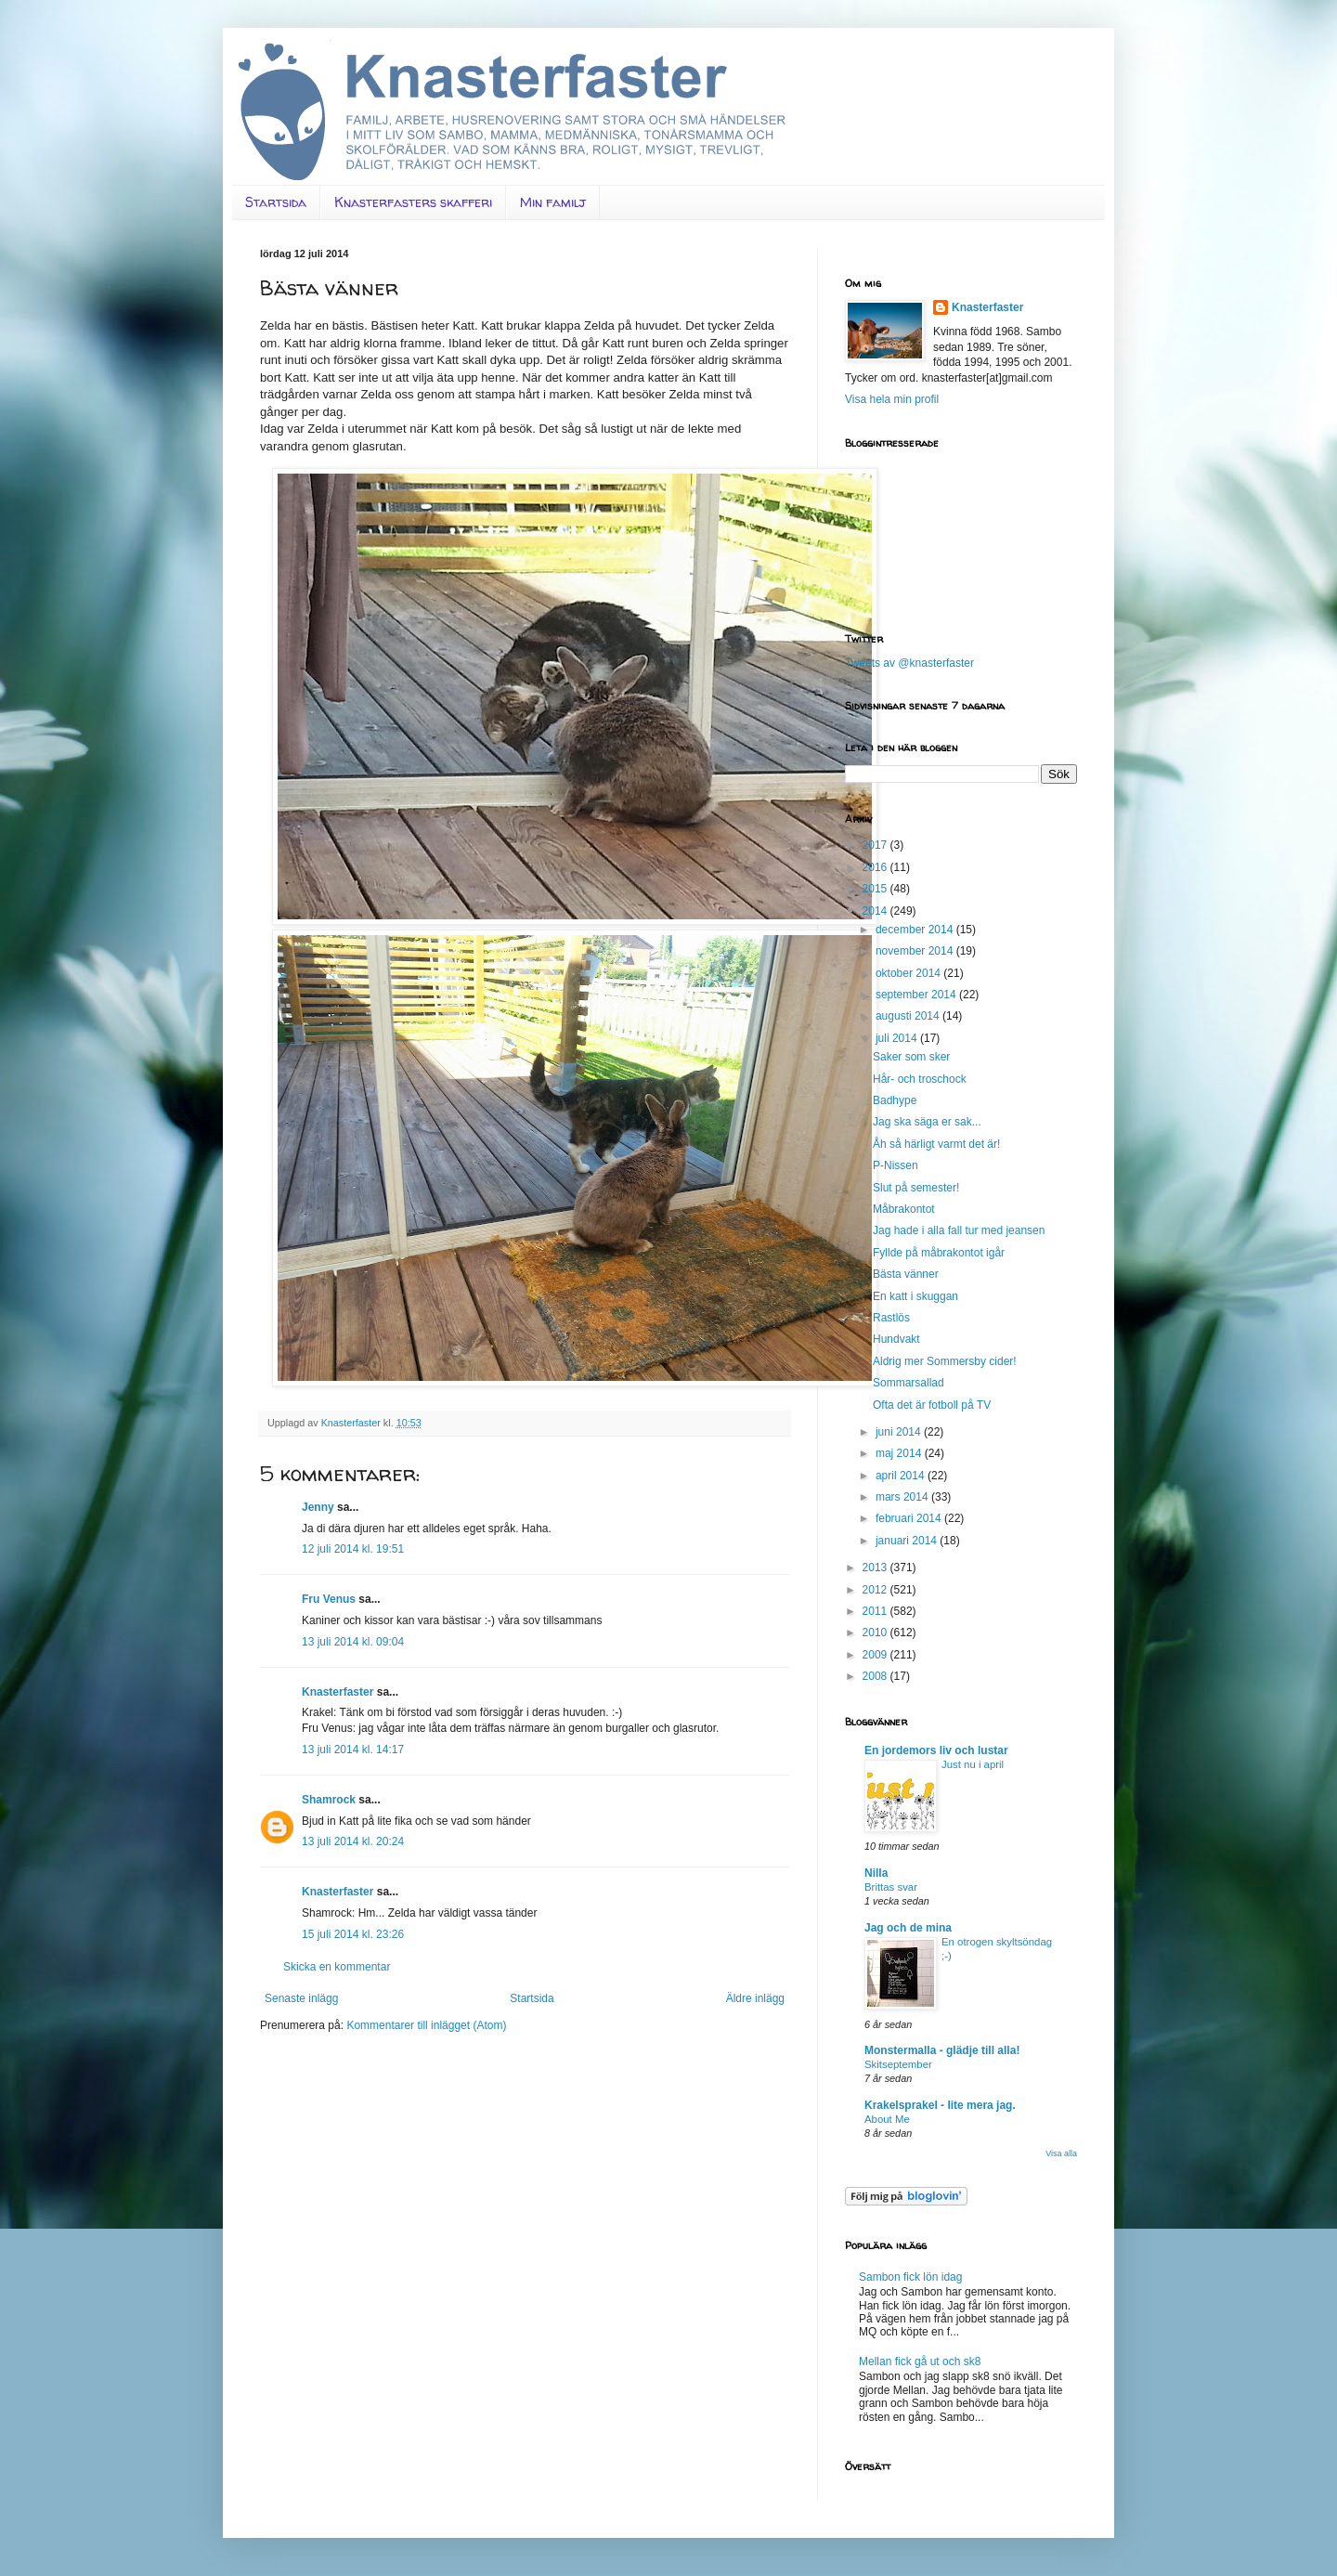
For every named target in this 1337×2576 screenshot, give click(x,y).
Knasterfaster (337, 1691)
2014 (876, 910)
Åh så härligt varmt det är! (936, 1144)
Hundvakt (896, 1339)
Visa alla (1061, 2153)
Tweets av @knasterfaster (909, 663)
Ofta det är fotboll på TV (932, 1405)
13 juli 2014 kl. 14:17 (353, 1749)
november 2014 (916, 950)
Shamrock (329, 1799)
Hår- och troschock (920, 1079)
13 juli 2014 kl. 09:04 (353, 1641)
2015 (876, 888)
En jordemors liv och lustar (936, 1750)
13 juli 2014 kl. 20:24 (353, 1841)
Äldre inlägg (755, 1998)
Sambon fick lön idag (910, 2276)
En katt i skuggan (915, 1296)
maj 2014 (900, 1453)
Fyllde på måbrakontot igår (939, 1252)
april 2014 (902, 1475)
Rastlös (891, 1317)
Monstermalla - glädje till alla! (941, 2050)
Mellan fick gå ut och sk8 (919, 2361)
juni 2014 (900, 1431)
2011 (876, 1611)
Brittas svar (890, 1887)
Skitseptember (898, 2064)
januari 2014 (908, 1540)
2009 (876, 1654)
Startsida (275, 202)
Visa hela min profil (892, 399)
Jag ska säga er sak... (927, 1121)
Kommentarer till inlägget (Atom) (426, 2025)
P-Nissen (895, 1165)
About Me (887, 2119)
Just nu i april (972, 1764)
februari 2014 (910, 1518)
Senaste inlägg (301, 1998)
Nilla (876, 1873)
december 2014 (916, 929)
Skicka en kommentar (336, 1966)
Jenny (318, 1507)
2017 (876, 845)
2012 (876, 1589)
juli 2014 (898, 1038)
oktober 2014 (909, 973)
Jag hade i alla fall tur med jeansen (959, 1230)
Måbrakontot (904, 1209)
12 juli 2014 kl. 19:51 (353, 1548)
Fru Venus (329, 1599)
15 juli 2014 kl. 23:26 (353, 1934)
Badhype (894, 1100)
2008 (876, 1676)
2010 (876, 1632)
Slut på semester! (916, 1187)
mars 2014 (903, 1496)
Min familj (553, 202)
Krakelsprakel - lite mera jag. (940, 2105)
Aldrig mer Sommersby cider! (945, 1361)
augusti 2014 (909, 1015)
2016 (876, 867)
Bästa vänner (906, 1274)
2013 (876, 1567)
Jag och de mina (908, 1927)
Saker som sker (911, 1056)
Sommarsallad (908, 1382)
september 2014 (917, 994)
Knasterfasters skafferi (413, 202)
